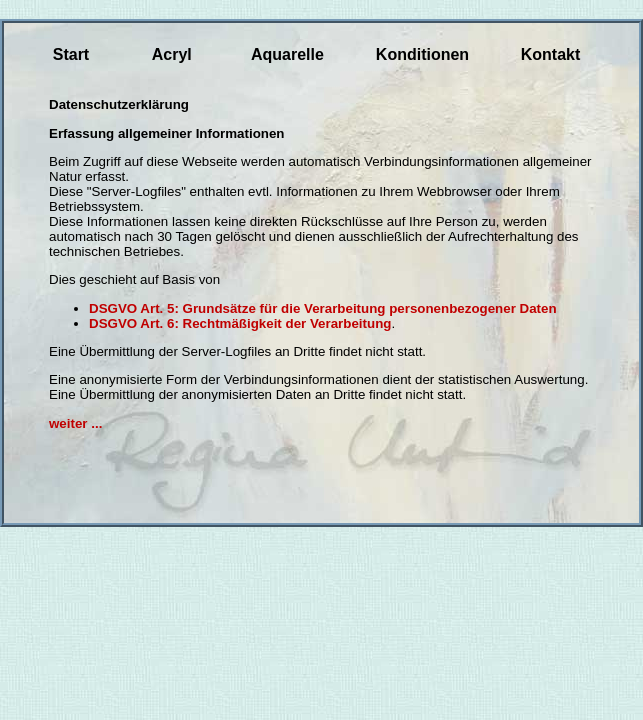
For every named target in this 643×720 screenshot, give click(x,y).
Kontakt (551, 54)
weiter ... (75, 423)
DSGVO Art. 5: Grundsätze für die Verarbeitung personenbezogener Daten (323, 308)
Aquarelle (287, 54)
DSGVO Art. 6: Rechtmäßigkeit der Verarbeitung (240, 323)
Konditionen (422, 54)
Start (71, 54)
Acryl (172, 54)
